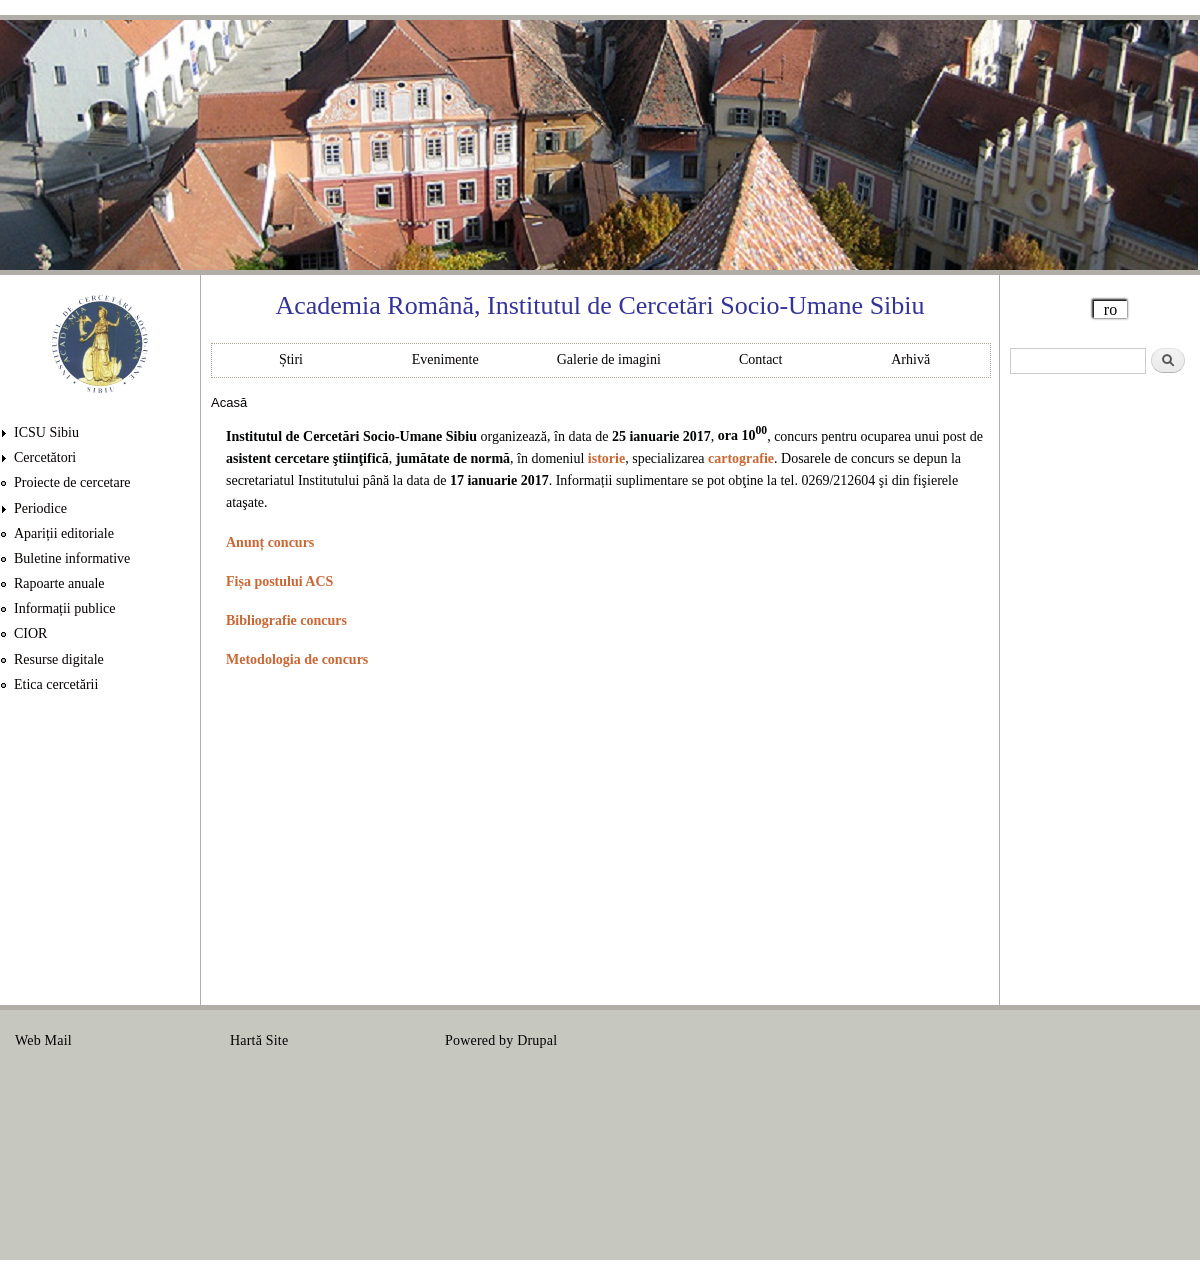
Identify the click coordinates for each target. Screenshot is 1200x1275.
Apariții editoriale (64, 533)
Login (1168, 1040)
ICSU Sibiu (46, 432)
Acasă (229, 402)
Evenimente (445, 359)
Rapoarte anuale (59, 583)
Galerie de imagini (609, 359)
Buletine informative (72, 558)
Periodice (40, 508)
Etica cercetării (56, 684)
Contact (761, 359)
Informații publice (64, 608)
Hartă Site (259, 1040)
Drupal (537, 1040)
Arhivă (910, 359)
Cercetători (45, 457)
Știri (291, 359)
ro (1110, 309)
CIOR (30, 633)
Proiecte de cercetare (72, 482)
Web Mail (43, 1040)
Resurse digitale (59, 659)
